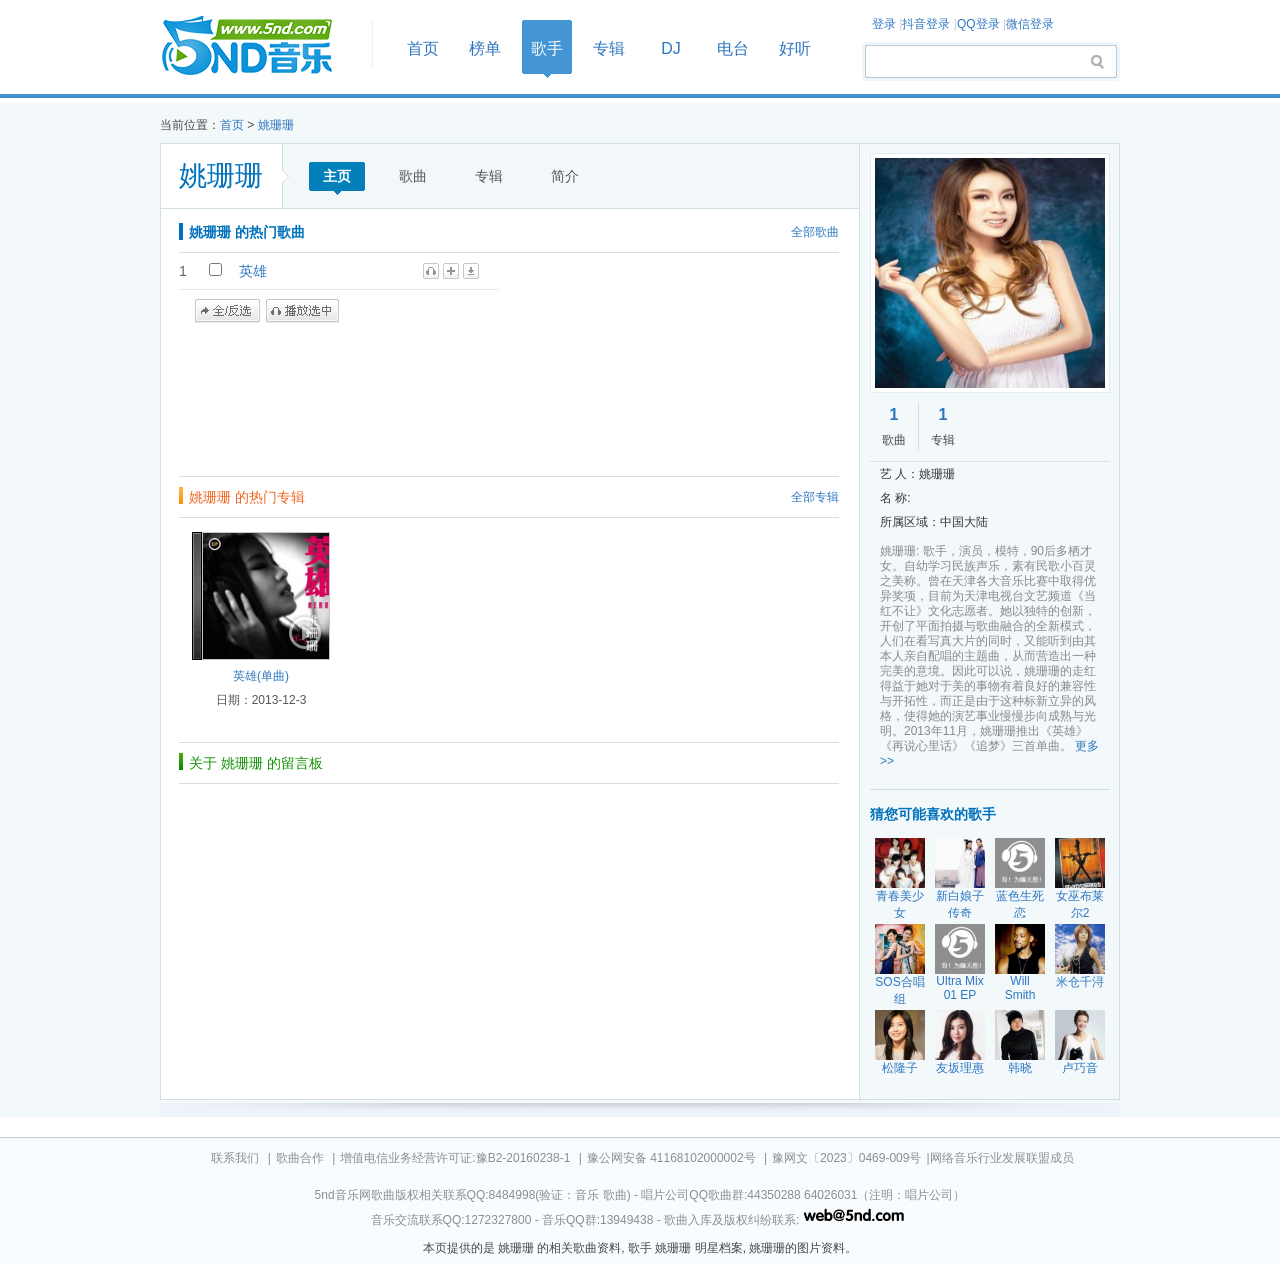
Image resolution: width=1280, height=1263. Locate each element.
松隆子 (900, 1068)
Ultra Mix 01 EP (959, 988)
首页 (260, 46)
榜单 (485, 48)
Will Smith (1020, 988)
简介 (565, 176)
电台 (733, 48)
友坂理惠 (960, 1068)
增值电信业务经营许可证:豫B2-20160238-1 (455, 1158)
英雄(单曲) (261, 676)
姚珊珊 (276, 125)
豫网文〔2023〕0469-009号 (846, 1158)
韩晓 (1020, 1068)
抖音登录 (926, 24)
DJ (671, 48)
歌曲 (413, 176)
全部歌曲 (815, 232)
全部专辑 (815, 497)
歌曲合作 (300, 1158)
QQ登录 (978, 24)
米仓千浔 (1080, 982)
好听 (795, 48)
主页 (337, 176)
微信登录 (1030, 24)
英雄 (253, 271)
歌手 (547, 48)
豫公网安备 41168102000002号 (671, 1158)
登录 (884, 24)
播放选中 (302, 311)
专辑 (609, 48)
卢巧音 (1080, 1068)
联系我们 (235, 1158)
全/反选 (227, 311)
